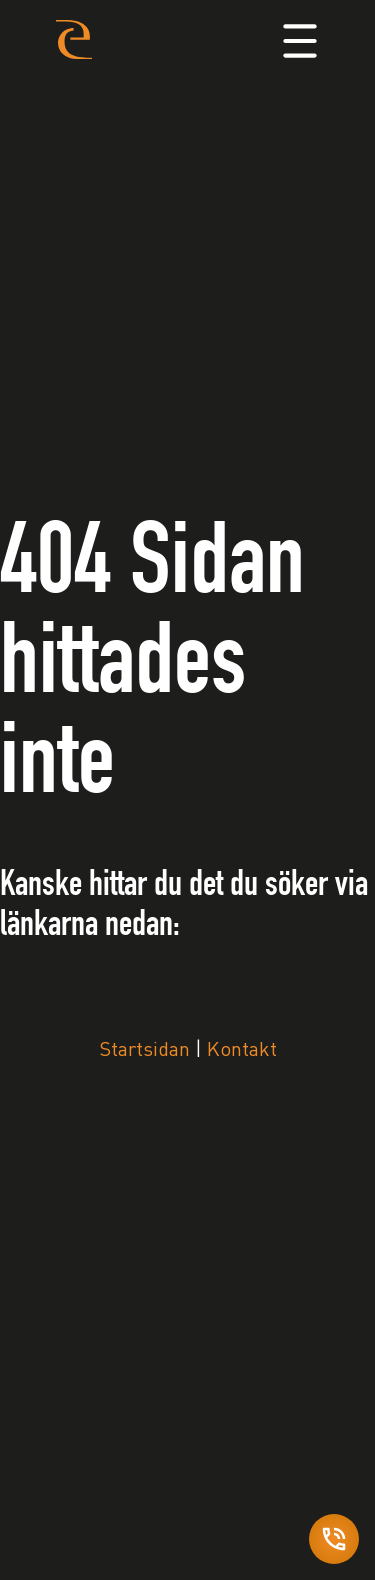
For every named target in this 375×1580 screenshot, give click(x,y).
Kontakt (242, 1051)
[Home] (74, 38)
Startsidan (144, 1051)
